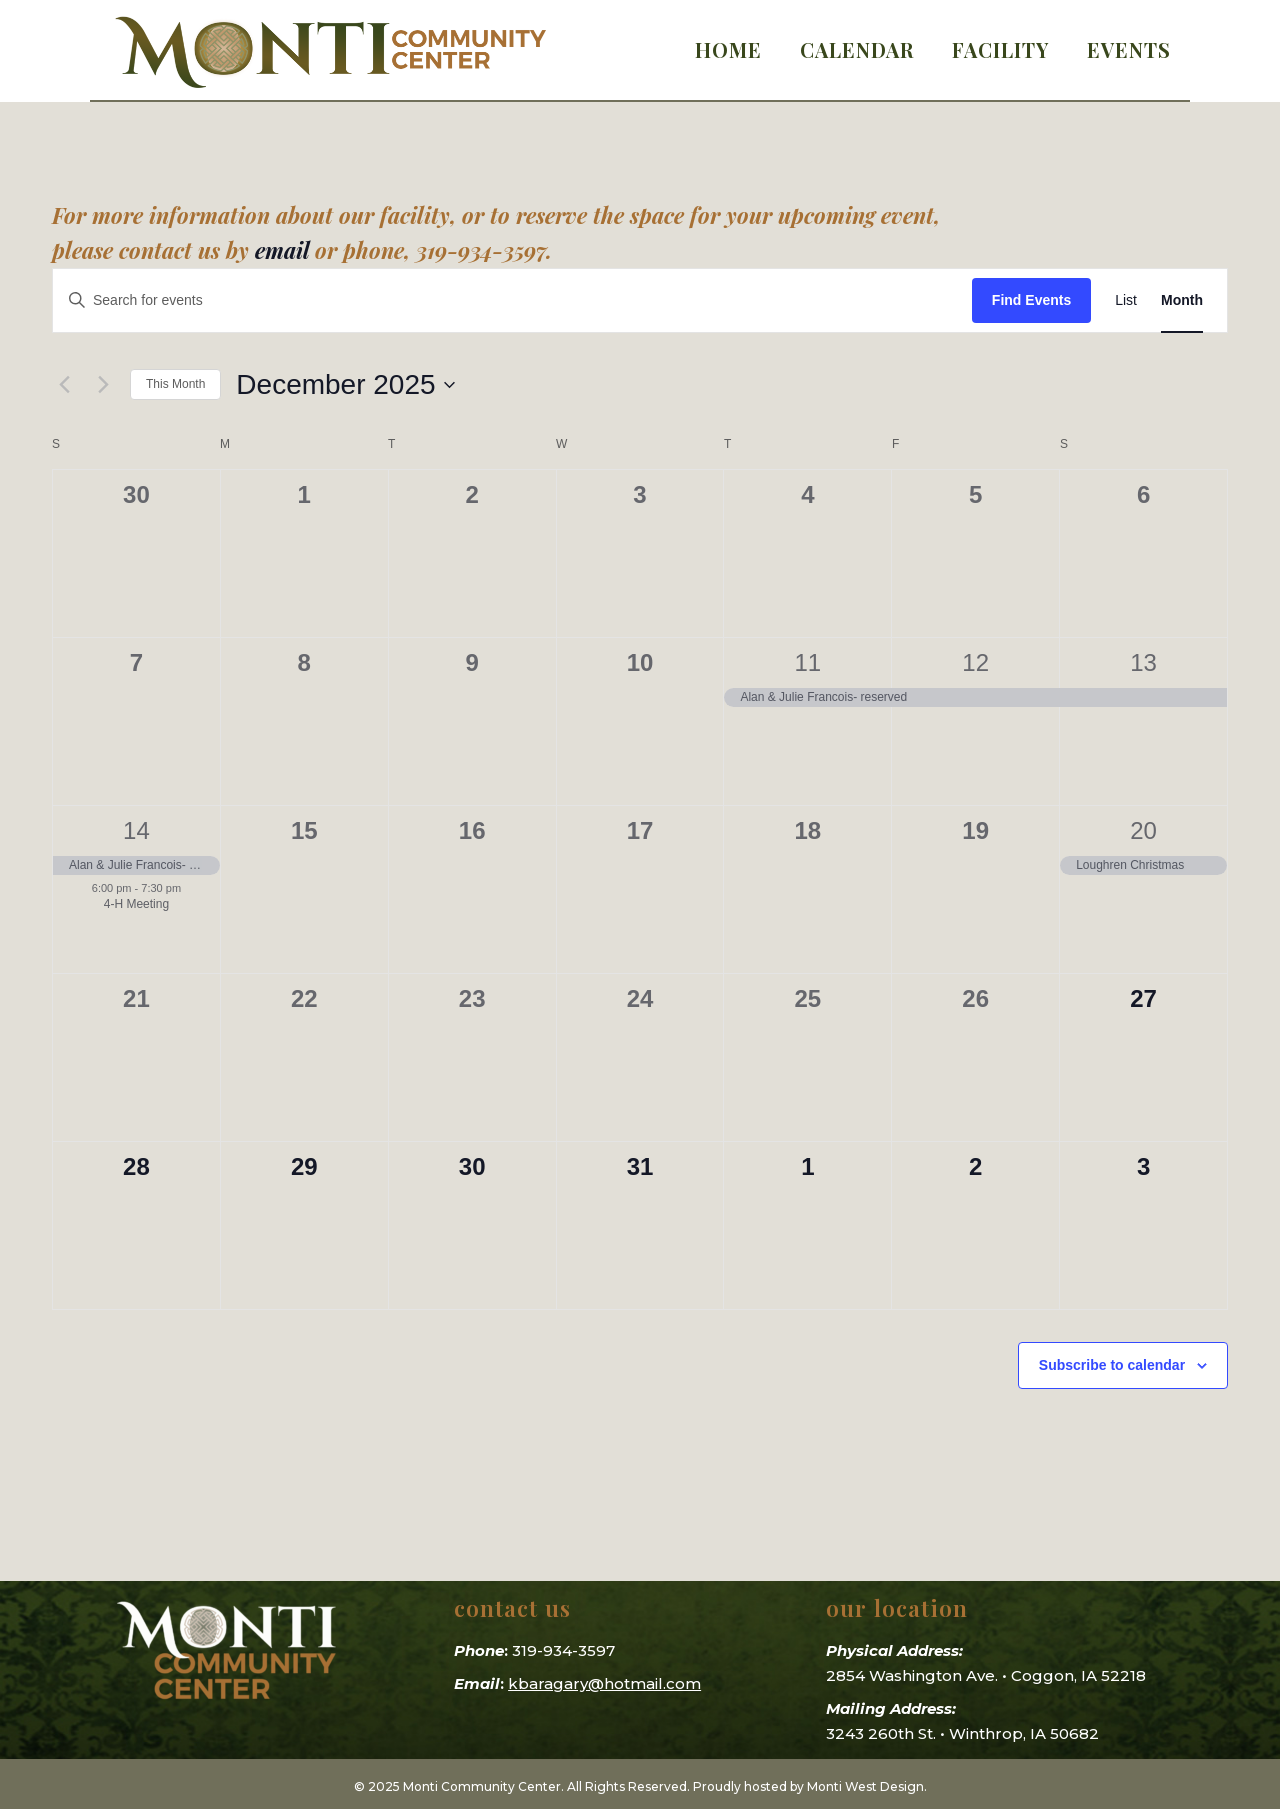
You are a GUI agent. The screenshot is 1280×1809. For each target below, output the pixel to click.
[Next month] (103, 385)
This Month (175, 384)
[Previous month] (64, 385)
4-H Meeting (136, 904)
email (282, 250)
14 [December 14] (136, 830)
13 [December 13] (1143, 662)
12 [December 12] (975, 662)
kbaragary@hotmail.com (604, 1683)
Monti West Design (865, 1786)
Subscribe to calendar (1112, 1365)
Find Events (1031, 300)
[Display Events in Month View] (1182, 300)
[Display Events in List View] (1126, 300)
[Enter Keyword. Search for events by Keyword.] (512, 300)
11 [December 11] (808, 662)
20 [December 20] (1143, 830)
